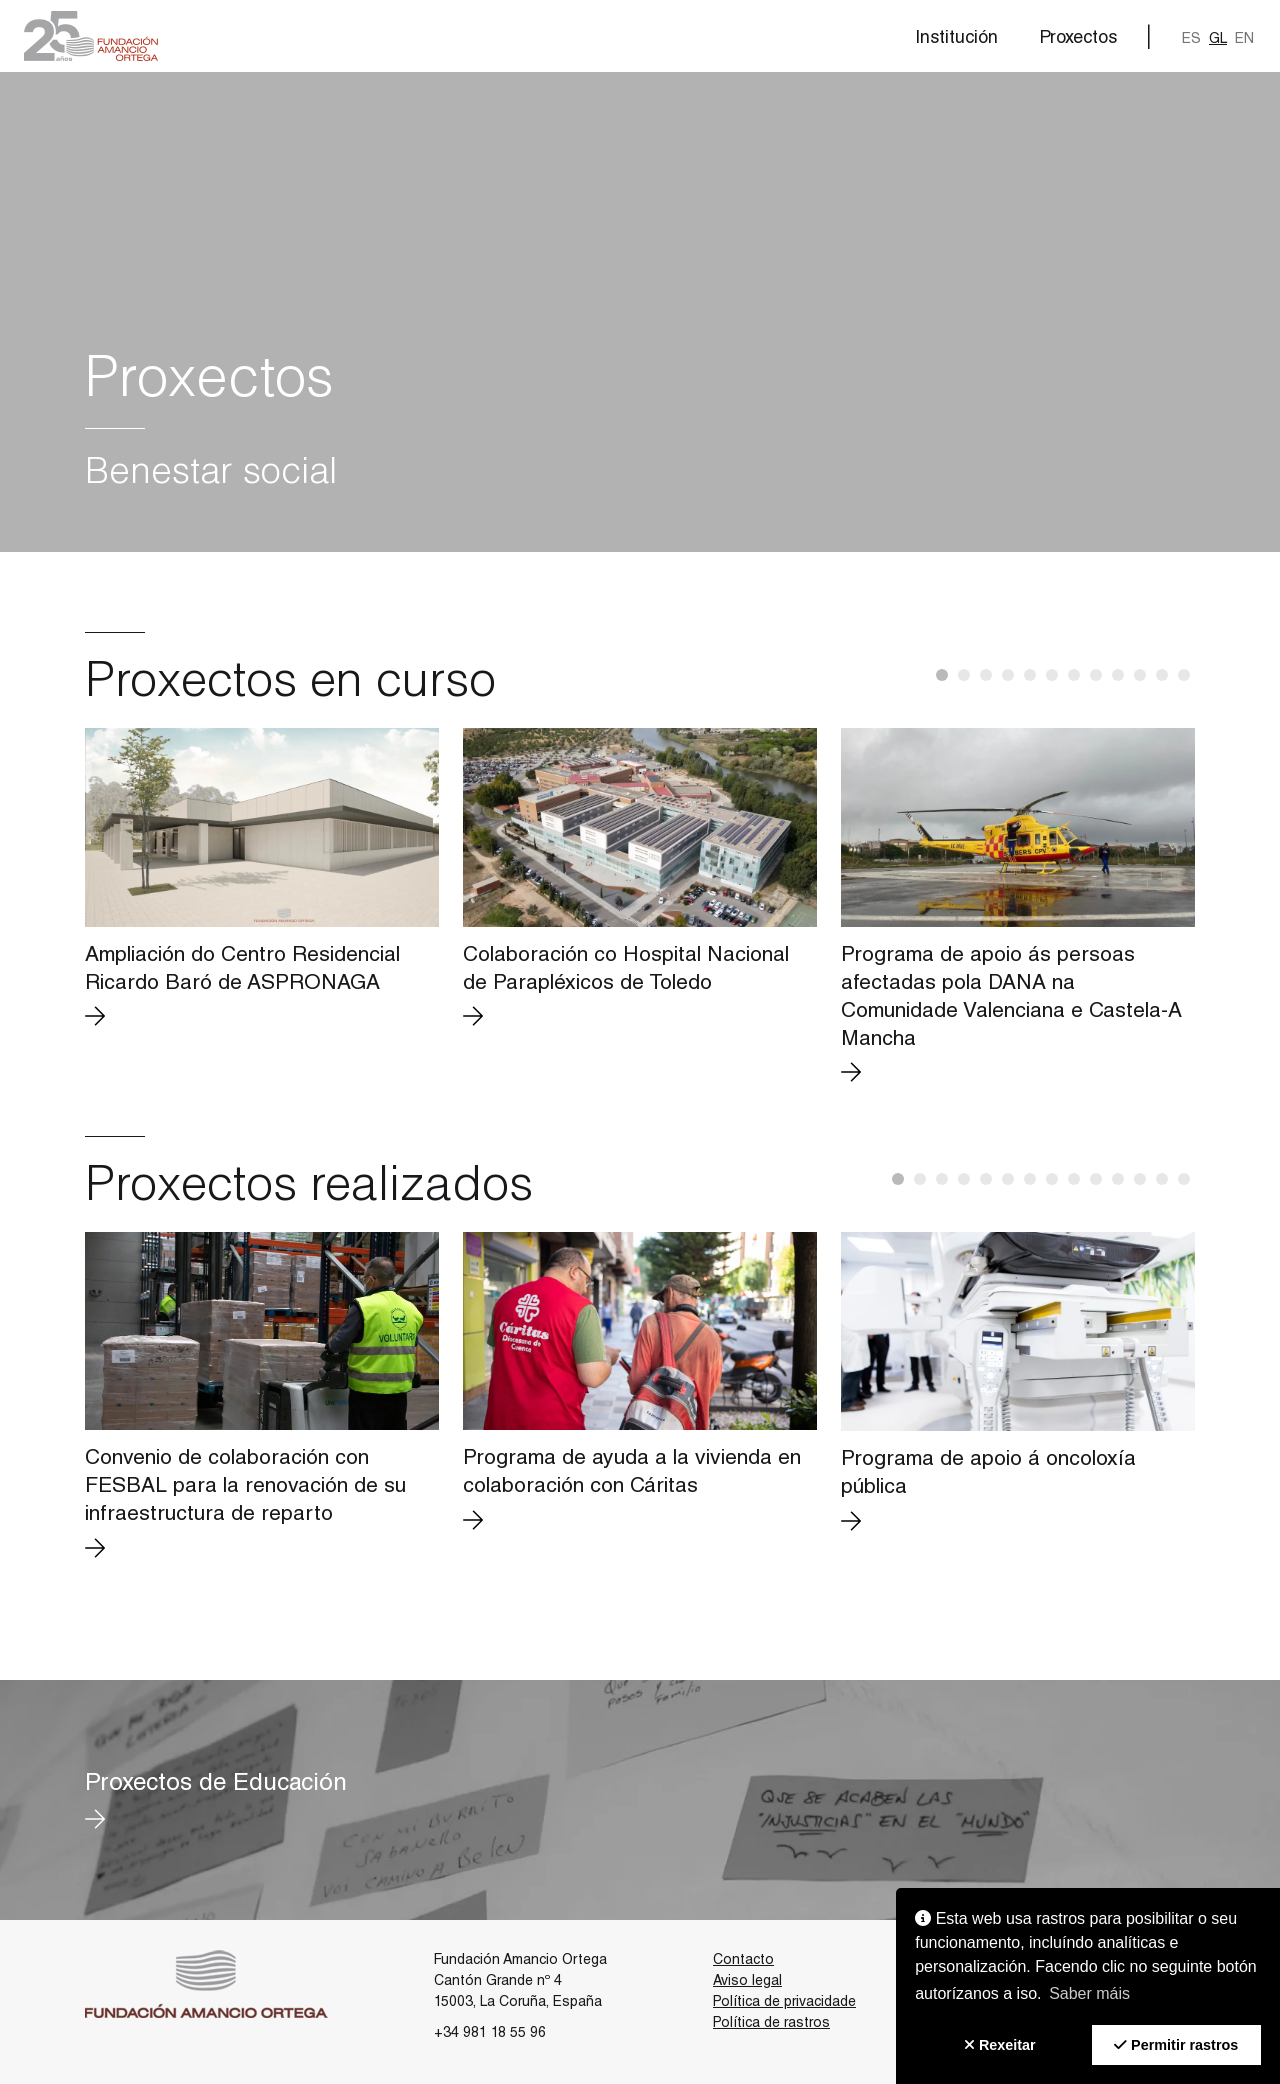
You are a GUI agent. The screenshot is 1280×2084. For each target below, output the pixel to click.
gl (1218, 39)
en (1244, 39)
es (1191, 39)
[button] (91, 36)
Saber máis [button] (1089, 1993)
